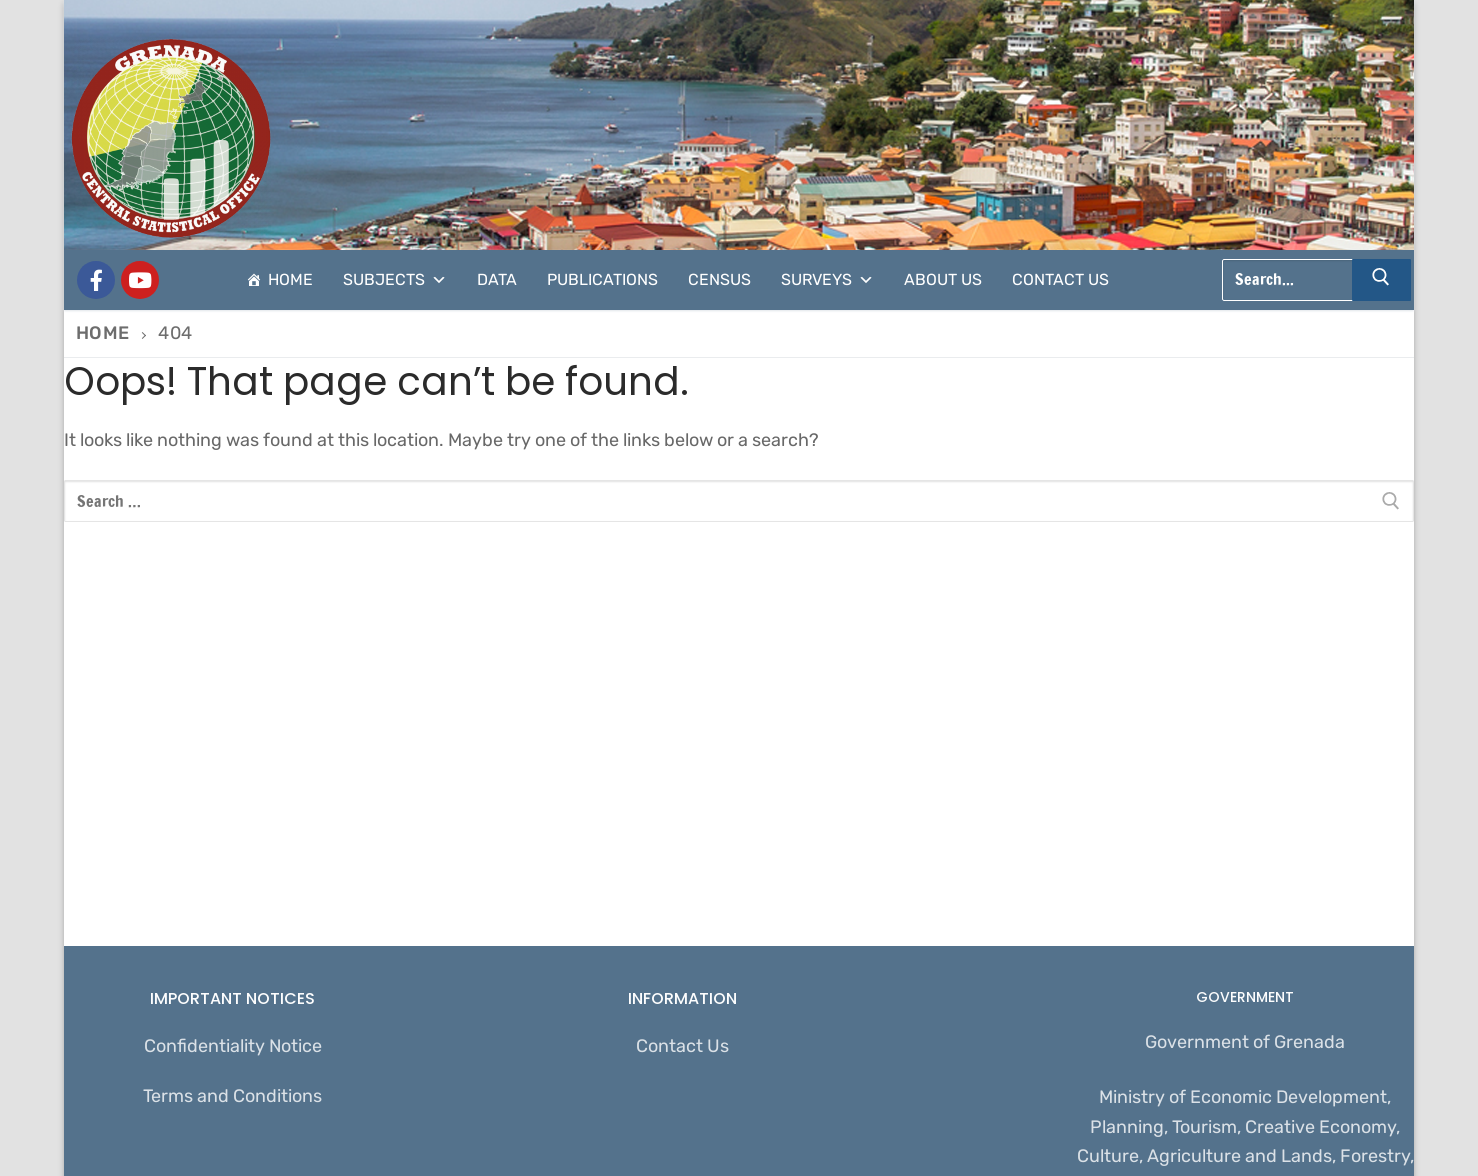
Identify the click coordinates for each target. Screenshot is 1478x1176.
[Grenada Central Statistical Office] (96, 280)
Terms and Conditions (232, 1096)
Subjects (395, 280)
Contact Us (1060, 279)
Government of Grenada (1245, 1042)
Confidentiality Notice (233, 1046)
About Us (943, 279)
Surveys (827, 280)
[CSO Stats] (140, 280)
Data (497, 279)
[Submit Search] (1382, 280)
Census (719, 279)
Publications (602, 279)
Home (290, 279)
